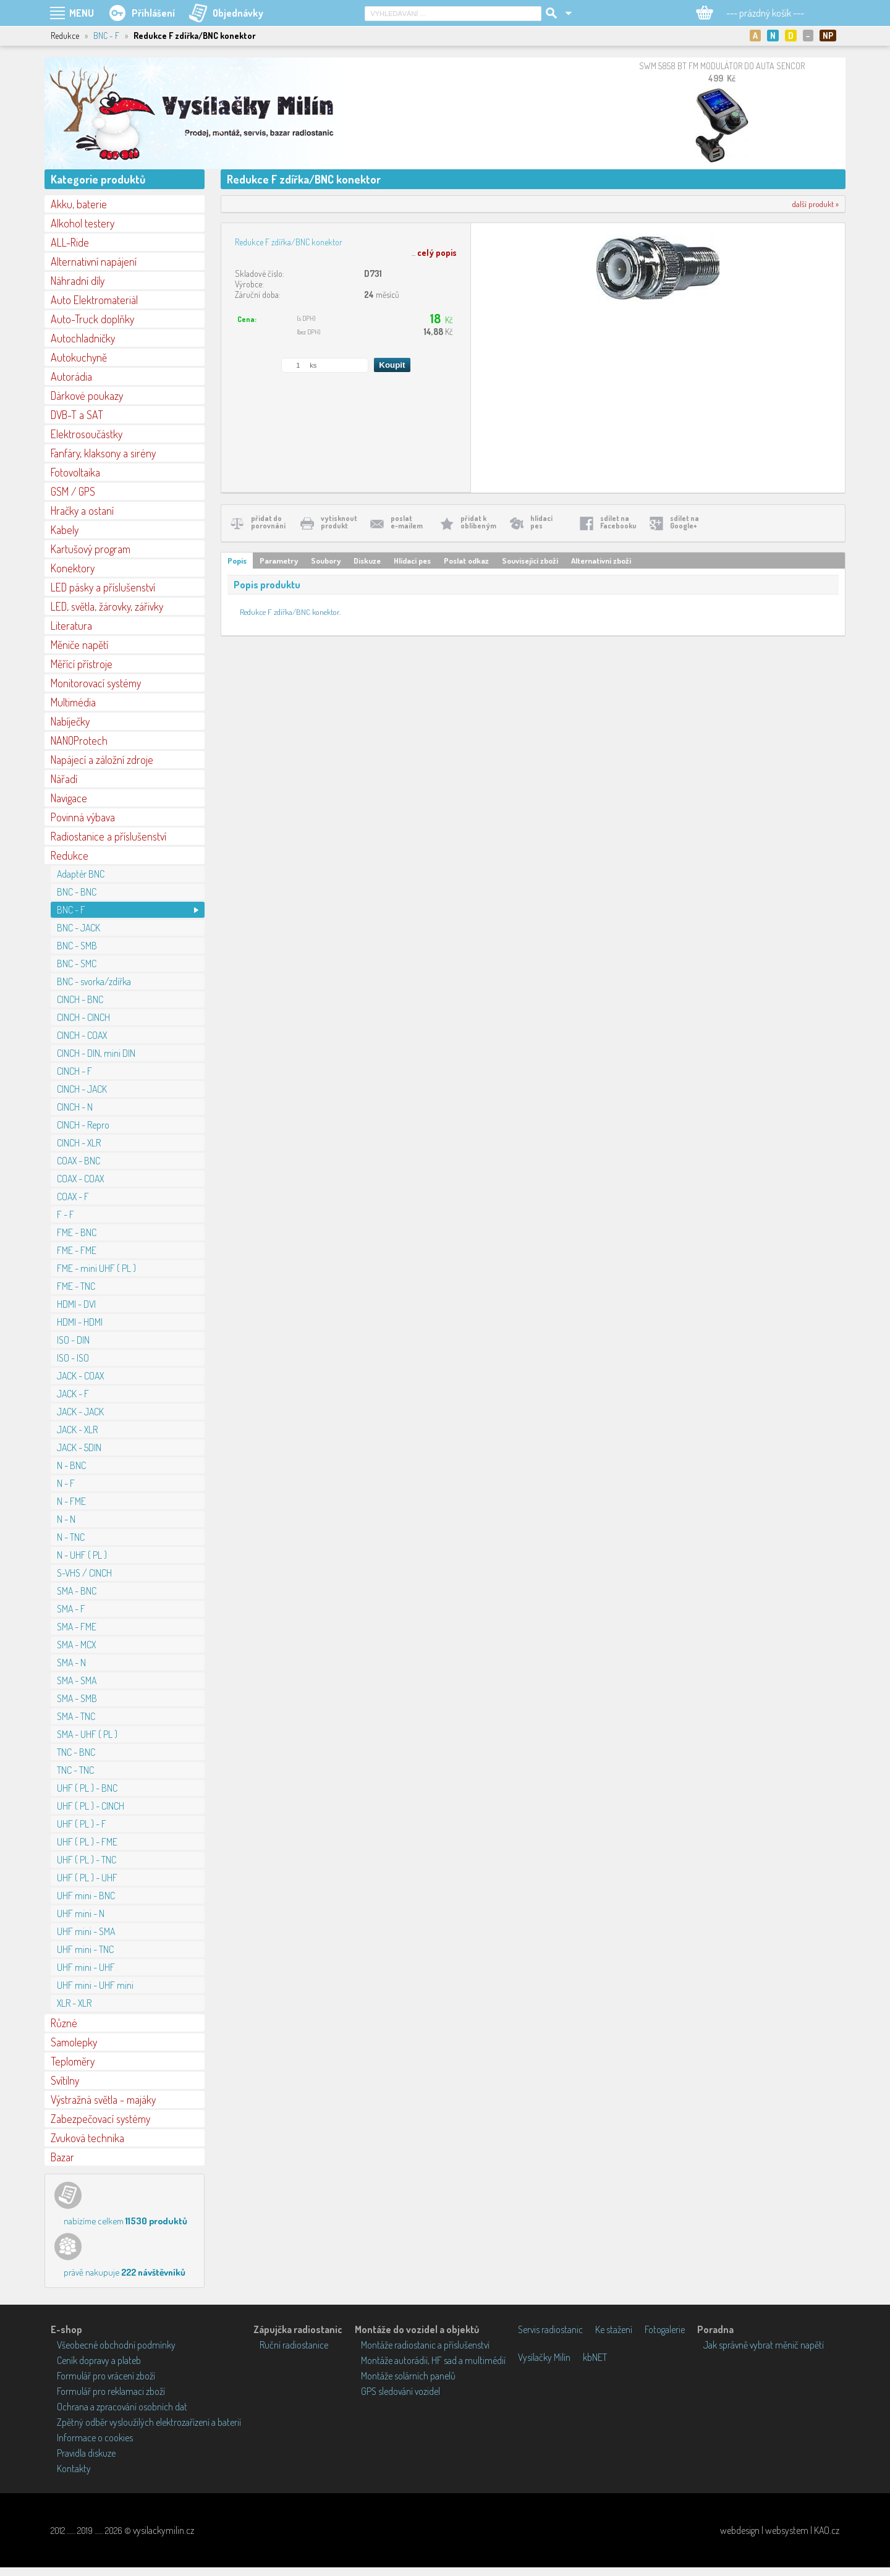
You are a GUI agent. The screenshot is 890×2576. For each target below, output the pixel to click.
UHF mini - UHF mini (95, 1985)
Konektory (73, 568)
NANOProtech (79, 740)
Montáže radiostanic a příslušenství (425, 2345)
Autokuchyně (79, 357)
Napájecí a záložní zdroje (102, 759)
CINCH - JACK (82, 1089)
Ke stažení (613, 2329)
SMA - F (71, 1609)
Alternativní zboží (601, 561)
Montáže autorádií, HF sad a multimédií (433, 2360)
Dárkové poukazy (87, 395)
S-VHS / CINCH (84, 1573)
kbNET (595, 2357)
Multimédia (73, 702)
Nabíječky (70, 721)
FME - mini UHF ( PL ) (96, 1268)
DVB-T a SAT (77, 415)
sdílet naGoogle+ (684, 522)
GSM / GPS (73, 491)
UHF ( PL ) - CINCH (90, 1806)
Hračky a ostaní (82, 510)
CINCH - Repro (83, 1125)
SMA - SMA (76, 1680)
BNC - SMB (77, 945)
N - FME (71, 1501)
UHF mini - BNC (86, 1895)
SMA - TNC (76, 1716)
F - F (65, 1214)
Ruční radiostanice (294, 2345)
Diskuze (367, 561)
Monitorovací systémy (96, 683)
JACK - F (73, 1394)
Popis (237, 561)
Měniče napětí (79, 644)
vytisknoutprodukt (339, 522)
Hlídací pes (412, 561)
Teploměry (73, 2061)
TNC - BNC (76, 1752)
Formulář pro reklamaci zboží (111, 2391)
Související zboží (530, 561)
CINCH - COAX (82, 1035)
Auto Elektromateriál (94, 300)
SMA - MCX (76, 1644)
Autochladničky (83, 338)
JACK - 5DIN (79, 1447)
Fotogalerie (665, 2329)
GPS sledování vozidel (400, 2391)
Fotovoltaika (75, 472)
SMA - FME (76, 1627)
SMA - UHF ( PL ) (87, 1734)
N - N (66, 1519)
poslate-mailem (407, 522)
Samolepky (74, 2042)
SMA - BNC (76, 1591)
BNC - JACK (78, 928)
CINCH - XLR (79, 1143)
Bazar (62, 2157)
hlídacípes (541, 522)
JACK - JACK (80, 1411)
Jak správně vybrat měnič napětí (763, 2345)
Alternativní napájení (94, 261)
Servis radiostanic (550, 2329)
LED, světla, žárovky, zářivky (107, 606)
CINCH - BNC (80, 999)
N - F (66, 1483)
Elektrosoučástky (86, 434)
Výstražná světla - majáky (103, 2099)
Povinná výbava (83, 817)
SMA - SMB (77, 1698)
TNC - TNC (75, 1770)
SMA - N (71, 1662)
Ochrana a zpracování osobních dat (122, 2406)
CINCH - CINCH (83, 1017)
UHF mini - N (80, 1913)
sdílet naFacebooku (618, 522)
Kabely (64, 529)
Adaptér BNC (80, 874)
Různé (64, 2023)
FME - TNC (76, 1286)
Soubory (326, 561)
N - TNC (71, 1537)
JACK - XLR (77, 1429)
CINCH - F (74, 1071)
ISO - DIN (73, 1340)
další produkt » (815, 204)
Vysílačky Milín (544, 2357)
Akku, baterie (79, 204)
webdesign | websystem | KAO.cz (779, 2530)
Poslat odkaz (466, 561)
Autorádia (71, 376)
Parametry (279, 561)
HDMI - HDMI (80, 1322)
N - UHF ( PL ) (82, 1555)
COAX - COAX (80, 1178)
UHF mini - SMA (86, 1931)
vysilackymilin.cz (163, 2530)
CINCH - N (75, 1107)
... (434, 252)
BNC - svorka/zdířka (94, 981)
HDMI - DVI (76, 1304)
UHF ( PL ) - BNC (87, 1788)
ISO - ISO (73, 1358)
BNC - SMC (76, 963)
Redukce (69, 855)
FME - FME (76, 1250)
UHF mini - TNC (85, 1949)
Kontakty (74, 2468)
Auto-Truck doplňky (92, 319)
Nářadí (64, 779)
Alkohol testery (82, 223)
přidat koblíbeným (478, 522)
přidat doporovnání (268, 522)
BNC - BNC (76, 892)
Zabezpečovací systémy (100, 2118)
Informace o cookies (95, 2437)
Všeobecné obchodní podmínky (116, 2345)
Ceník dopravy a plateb (99, 2360)
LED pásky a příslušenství (103, 587)
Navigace (69, 798)
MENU (81, 13)
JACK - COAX (80, 1376)
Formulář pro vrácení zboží (106, 2376)
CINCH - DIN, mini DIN (96, 1053)
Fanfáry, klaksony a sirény (103, 453)
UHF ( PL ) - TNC (86, 1860)
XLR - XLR (74, 2003)
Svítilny (65, 2080)
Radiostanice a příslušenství (108, 836)
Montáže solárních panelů (408, 2376)
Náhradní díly (77, 280)
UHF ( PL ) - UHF (87, 1877)
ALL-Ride (70, 242)
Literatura (71, 625)
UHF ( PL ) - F (81, 1824)
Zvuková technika (87, 2138)
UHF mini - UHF (86, 1967)
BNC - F (106, 35)
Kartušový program (90, 549)
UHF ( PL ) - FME (87, 1842)
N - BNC (71, 1465)
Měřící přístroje (81, 664)
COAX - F (73, 1196)
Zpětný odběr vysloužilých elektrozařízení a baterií (149, 2422)
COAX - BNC (78, 1161)
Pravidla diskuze (86, 2453)
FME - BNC (76, 1232)
